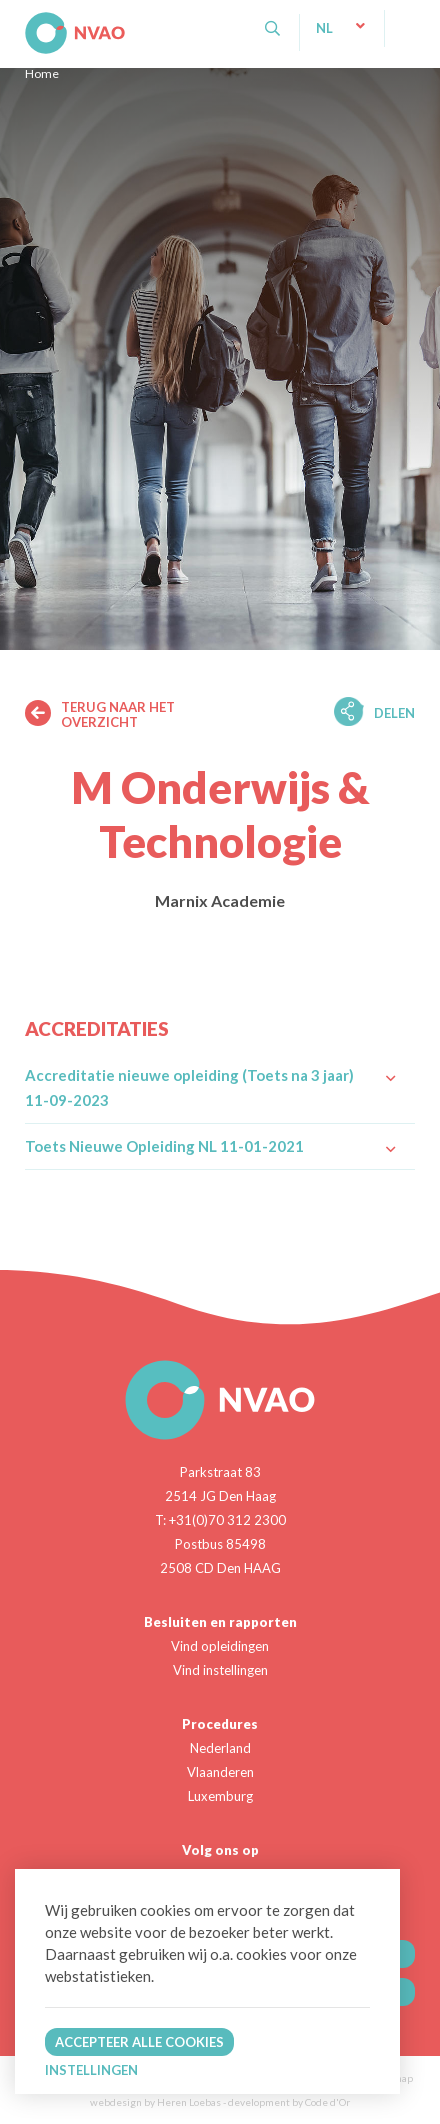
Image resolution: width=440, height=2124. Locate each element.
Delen (394, 713)
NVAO (27, 19)
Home (42, 73)
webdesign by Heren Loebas (155, 2102)
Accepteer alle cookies (139, 2042)
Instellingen (91, 2070)
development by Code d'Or (289, 2102)
